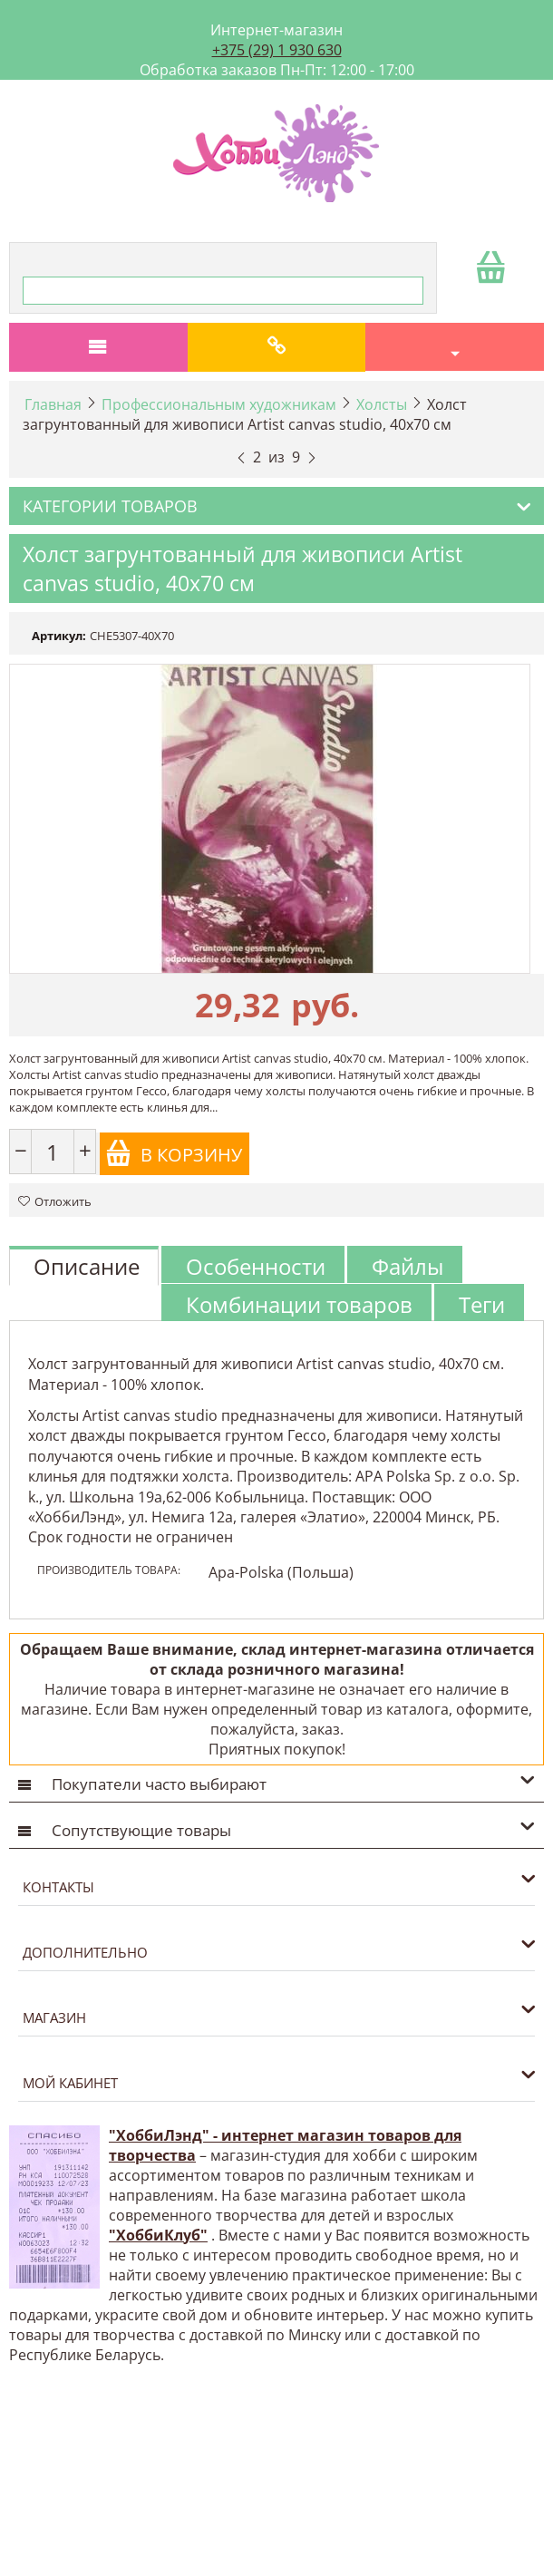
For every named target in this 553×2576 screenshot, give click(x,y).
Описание (87, 1266)
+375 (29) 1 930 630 (277, 50)
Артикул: (59, 635)
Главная (53, 404)
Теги (482, 1304)
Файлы (407, 1266)
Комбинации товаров (299, 1304)
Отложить (55, 1201)
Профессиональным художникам (219, 404)
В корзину (173, 1153)
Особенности (255, 1266)
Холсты (381, 404)
